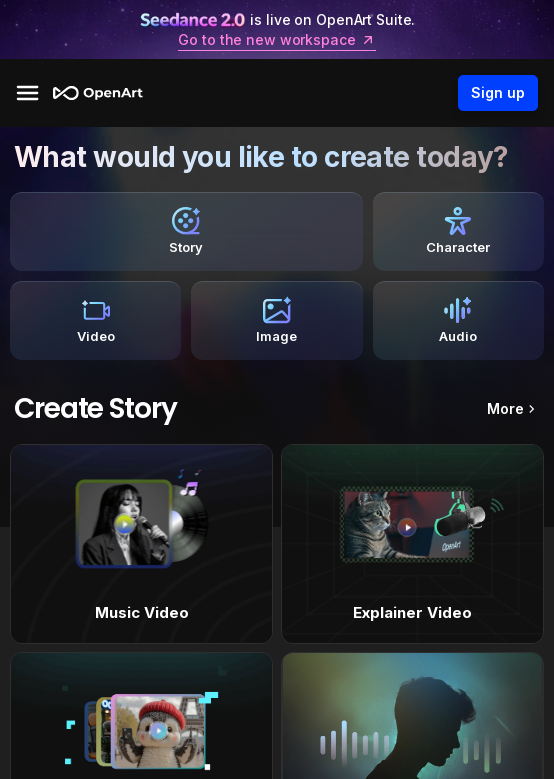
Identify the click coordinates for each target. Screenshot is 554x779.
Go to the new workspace (276, 40)
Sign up (498, 93)
